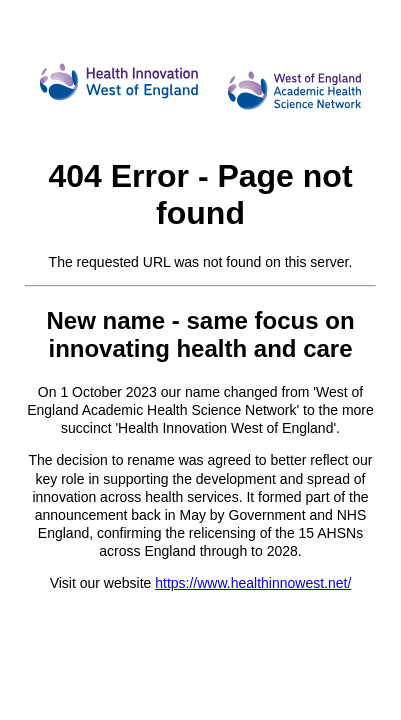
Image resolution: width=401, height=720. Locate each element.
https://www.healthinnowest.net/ (253, 583)
